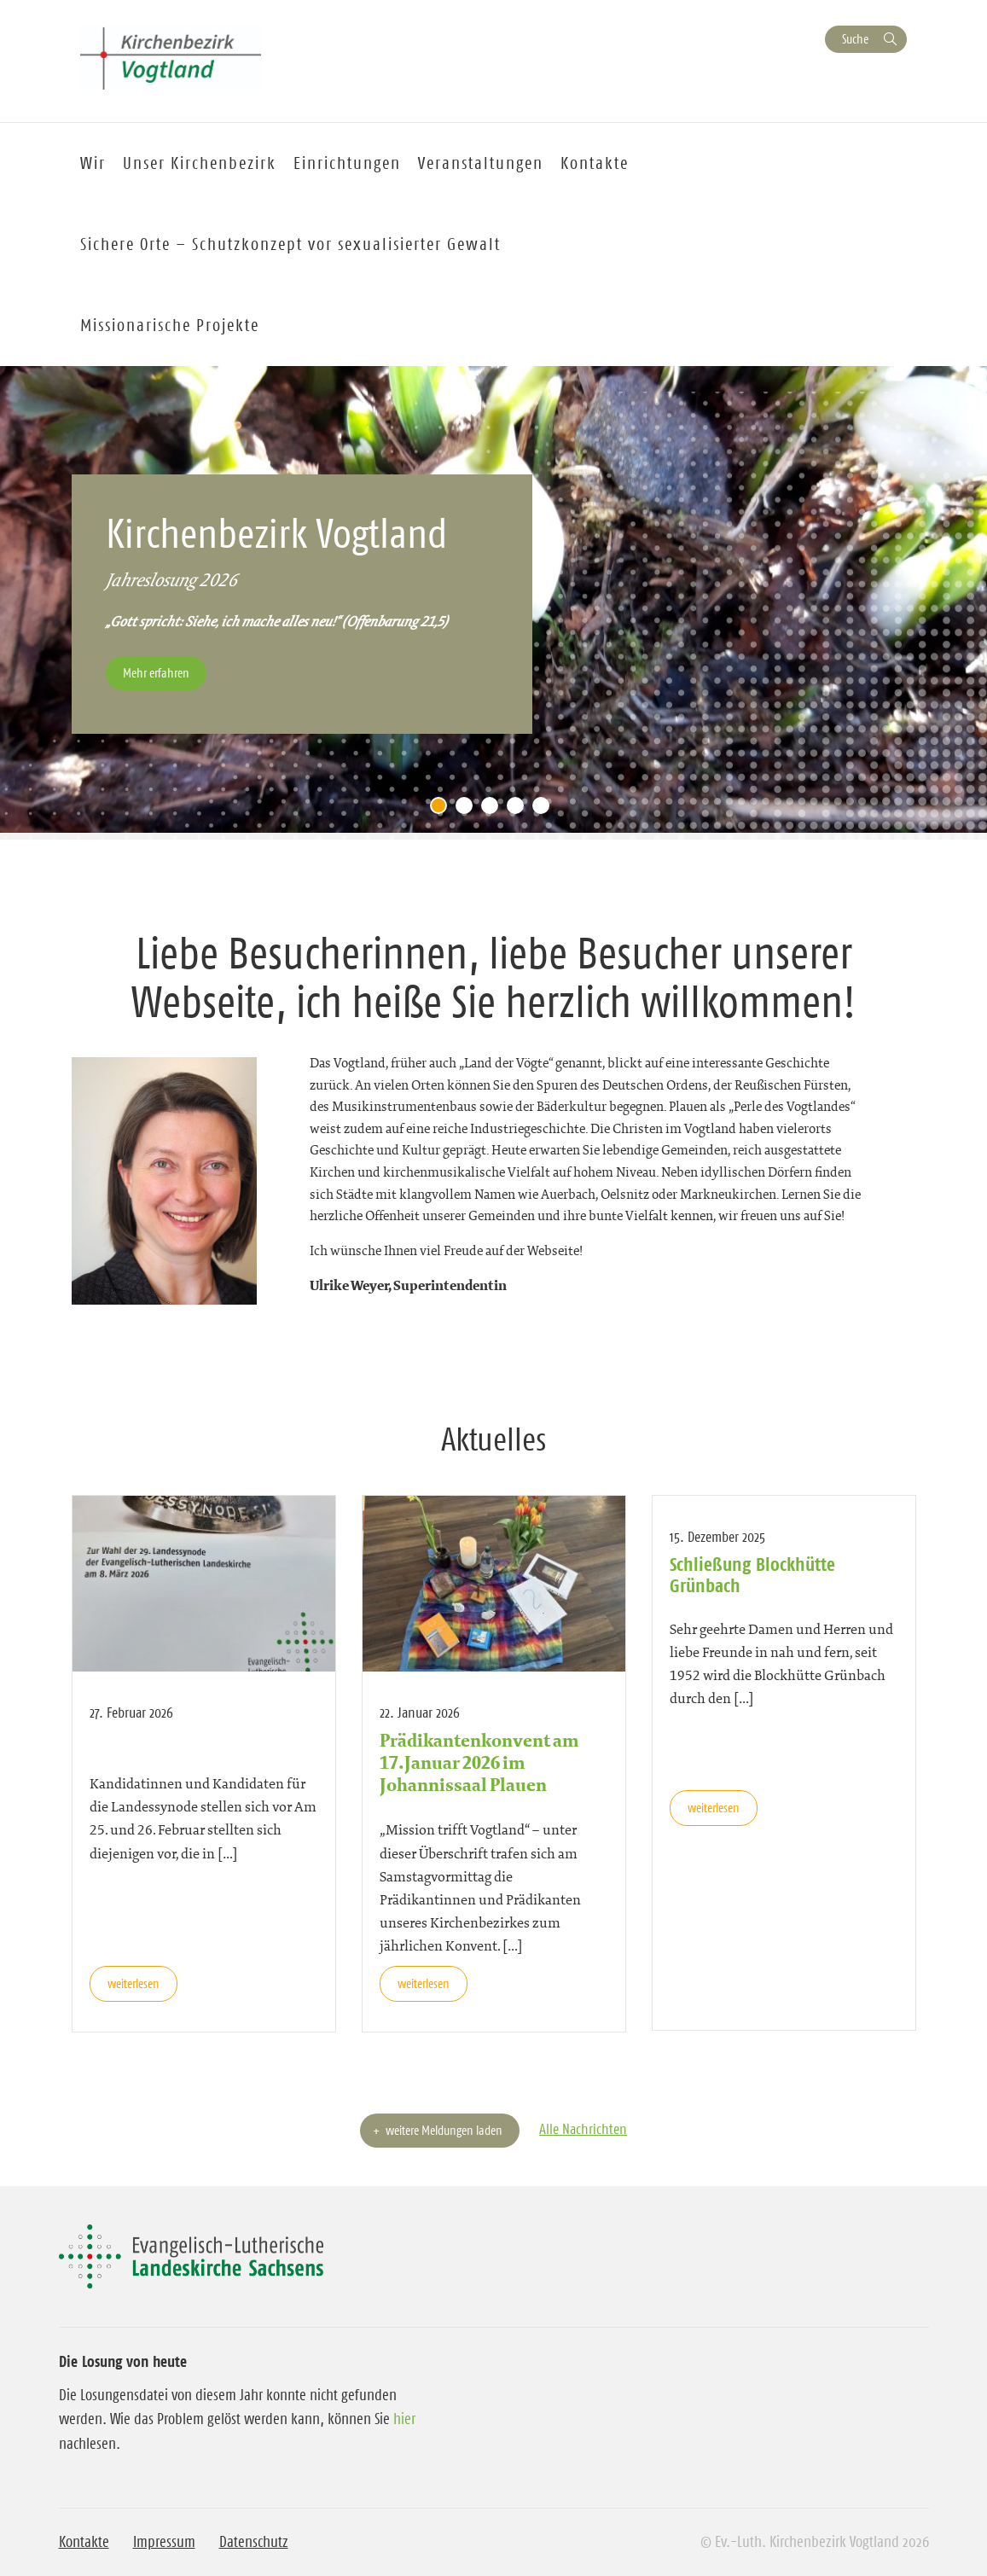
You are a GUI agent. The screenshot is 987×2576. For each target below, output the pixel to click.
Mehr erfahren (156, 673)
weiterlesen (133, 1983)
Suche (855, 39)
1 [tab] (443, 810)
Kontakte (84, 2541)
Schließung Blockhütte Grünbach (752, 1574)
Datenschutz (253, 2541)
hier (404, 2419)
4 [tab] (519, 810)
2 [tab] (468, 810)
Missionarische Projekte (169, 325)
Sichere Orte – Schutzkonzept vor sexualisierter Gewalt (290, 244)
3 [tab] (494, 810)
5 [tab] (545, 810)
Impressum (164, 2541)
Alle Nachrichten (583, 2129)
